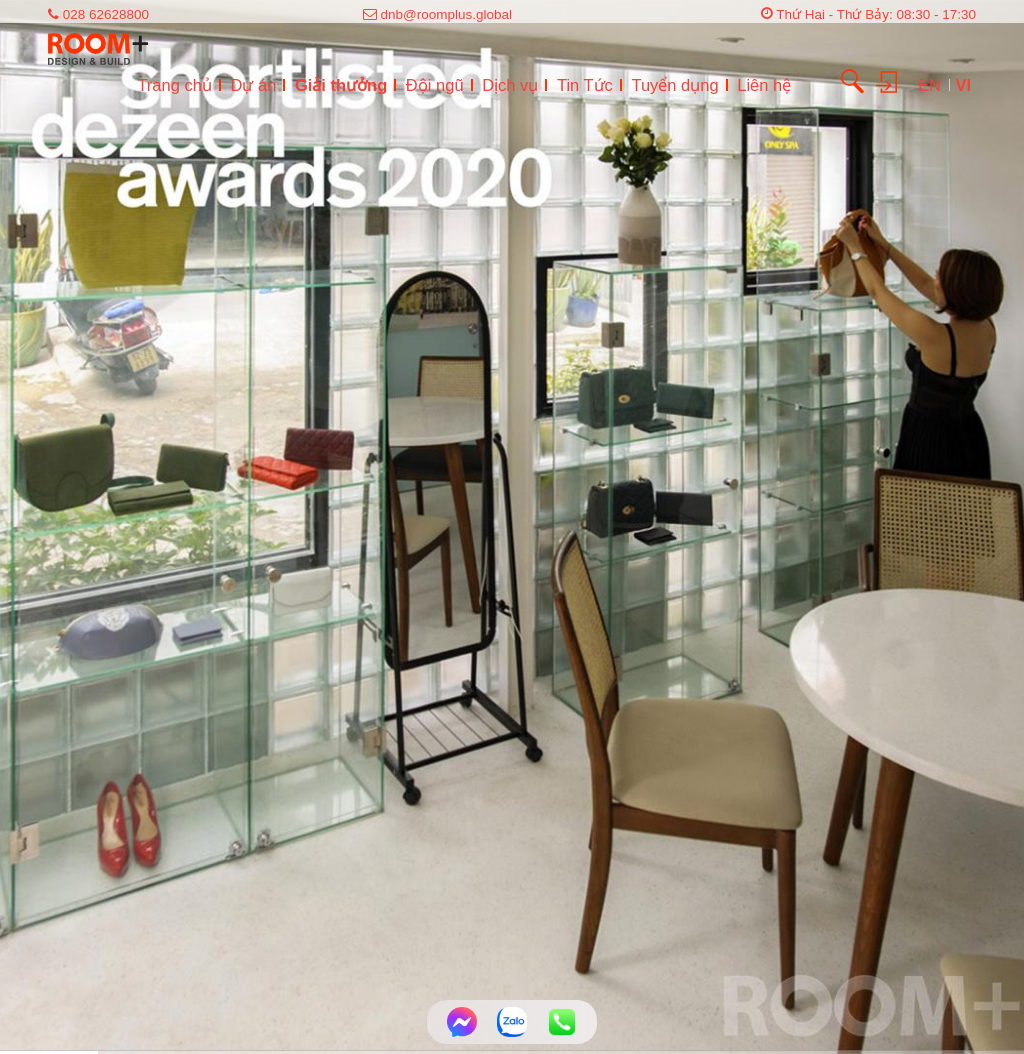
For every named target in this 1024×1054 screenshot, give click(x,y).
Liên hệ (764, 85)
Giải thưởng (341, 85)
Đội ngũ (435, 85)
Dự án (253, 85)
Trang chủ (174, 85)
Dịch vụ (510, 85)
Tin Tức (585, 85)
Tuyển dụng (674, 85)
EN (932, 85)
